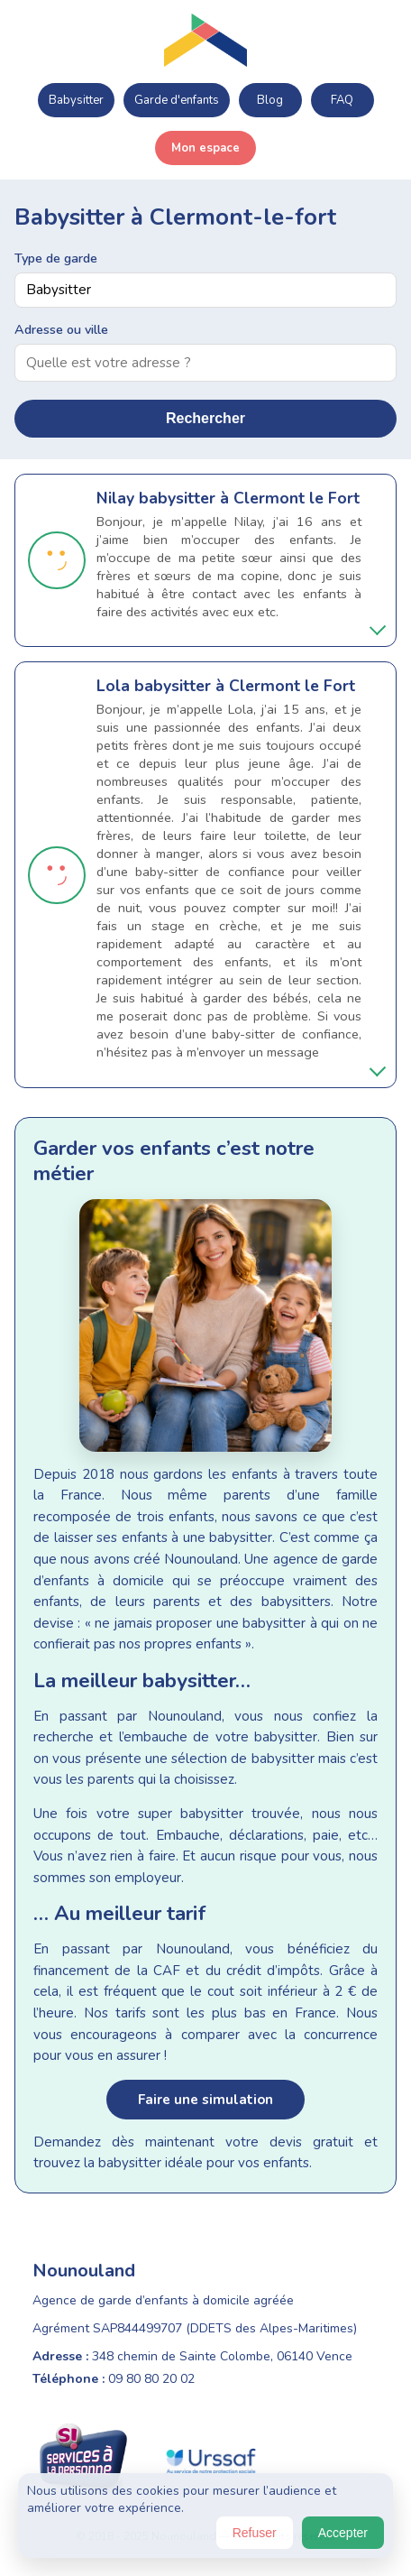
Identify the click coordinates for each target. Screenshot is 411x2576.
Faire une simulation (205, 2100)
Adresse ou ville (61, 329)
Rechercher (205, 418)
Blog (270, 100)
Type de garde (55, 258)
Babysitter (76, 100)
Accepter (343, 2532)
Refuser (255, 2532)
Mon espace (205, 148)
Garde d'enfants (176, 100)
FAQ (342, 100)
